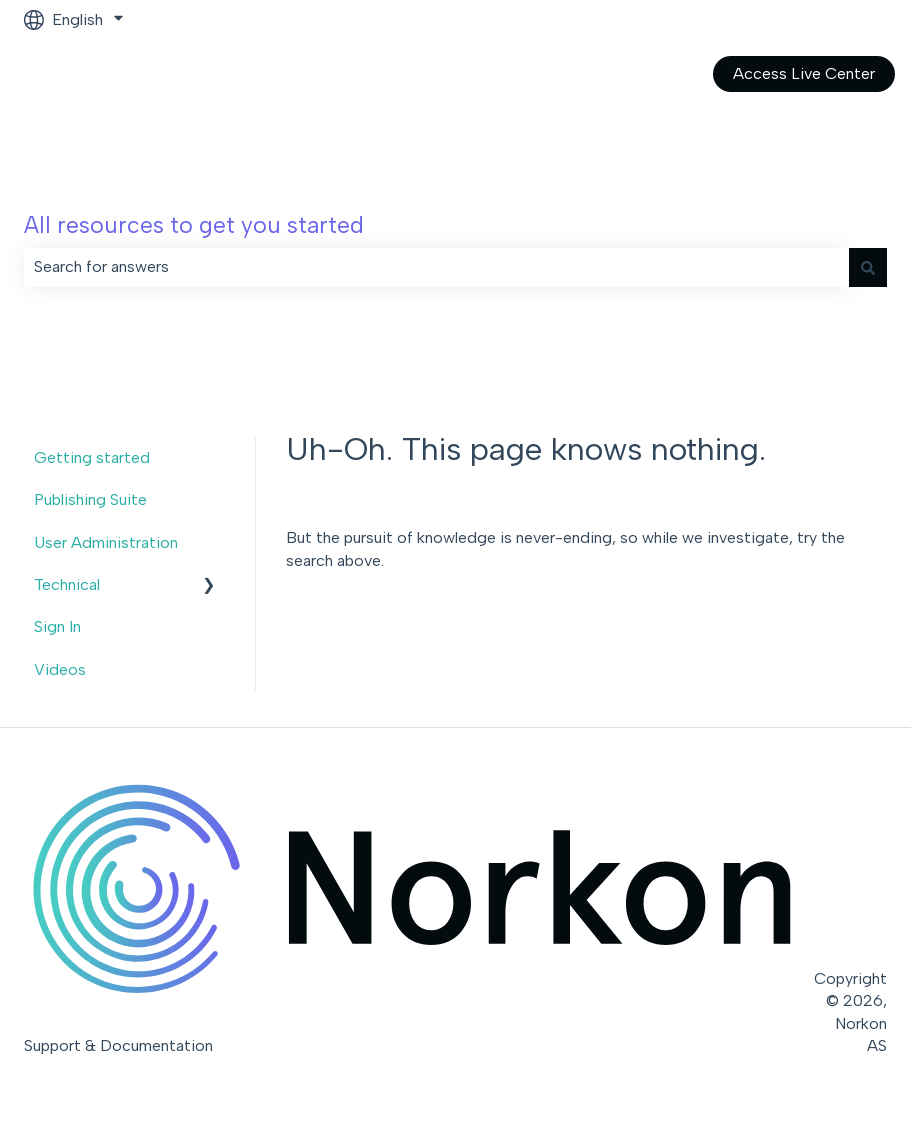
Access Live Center (804, 73)
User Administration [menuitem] (106, 542)
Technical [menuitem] (67, 584)
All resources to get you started (194, 225)
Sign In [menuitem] (57, 626)
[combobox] (436, 267)
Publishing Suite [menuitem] (90, 499)
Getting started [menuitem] (92, 457)
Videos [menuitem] (60, 669)
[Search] (868, 267)
